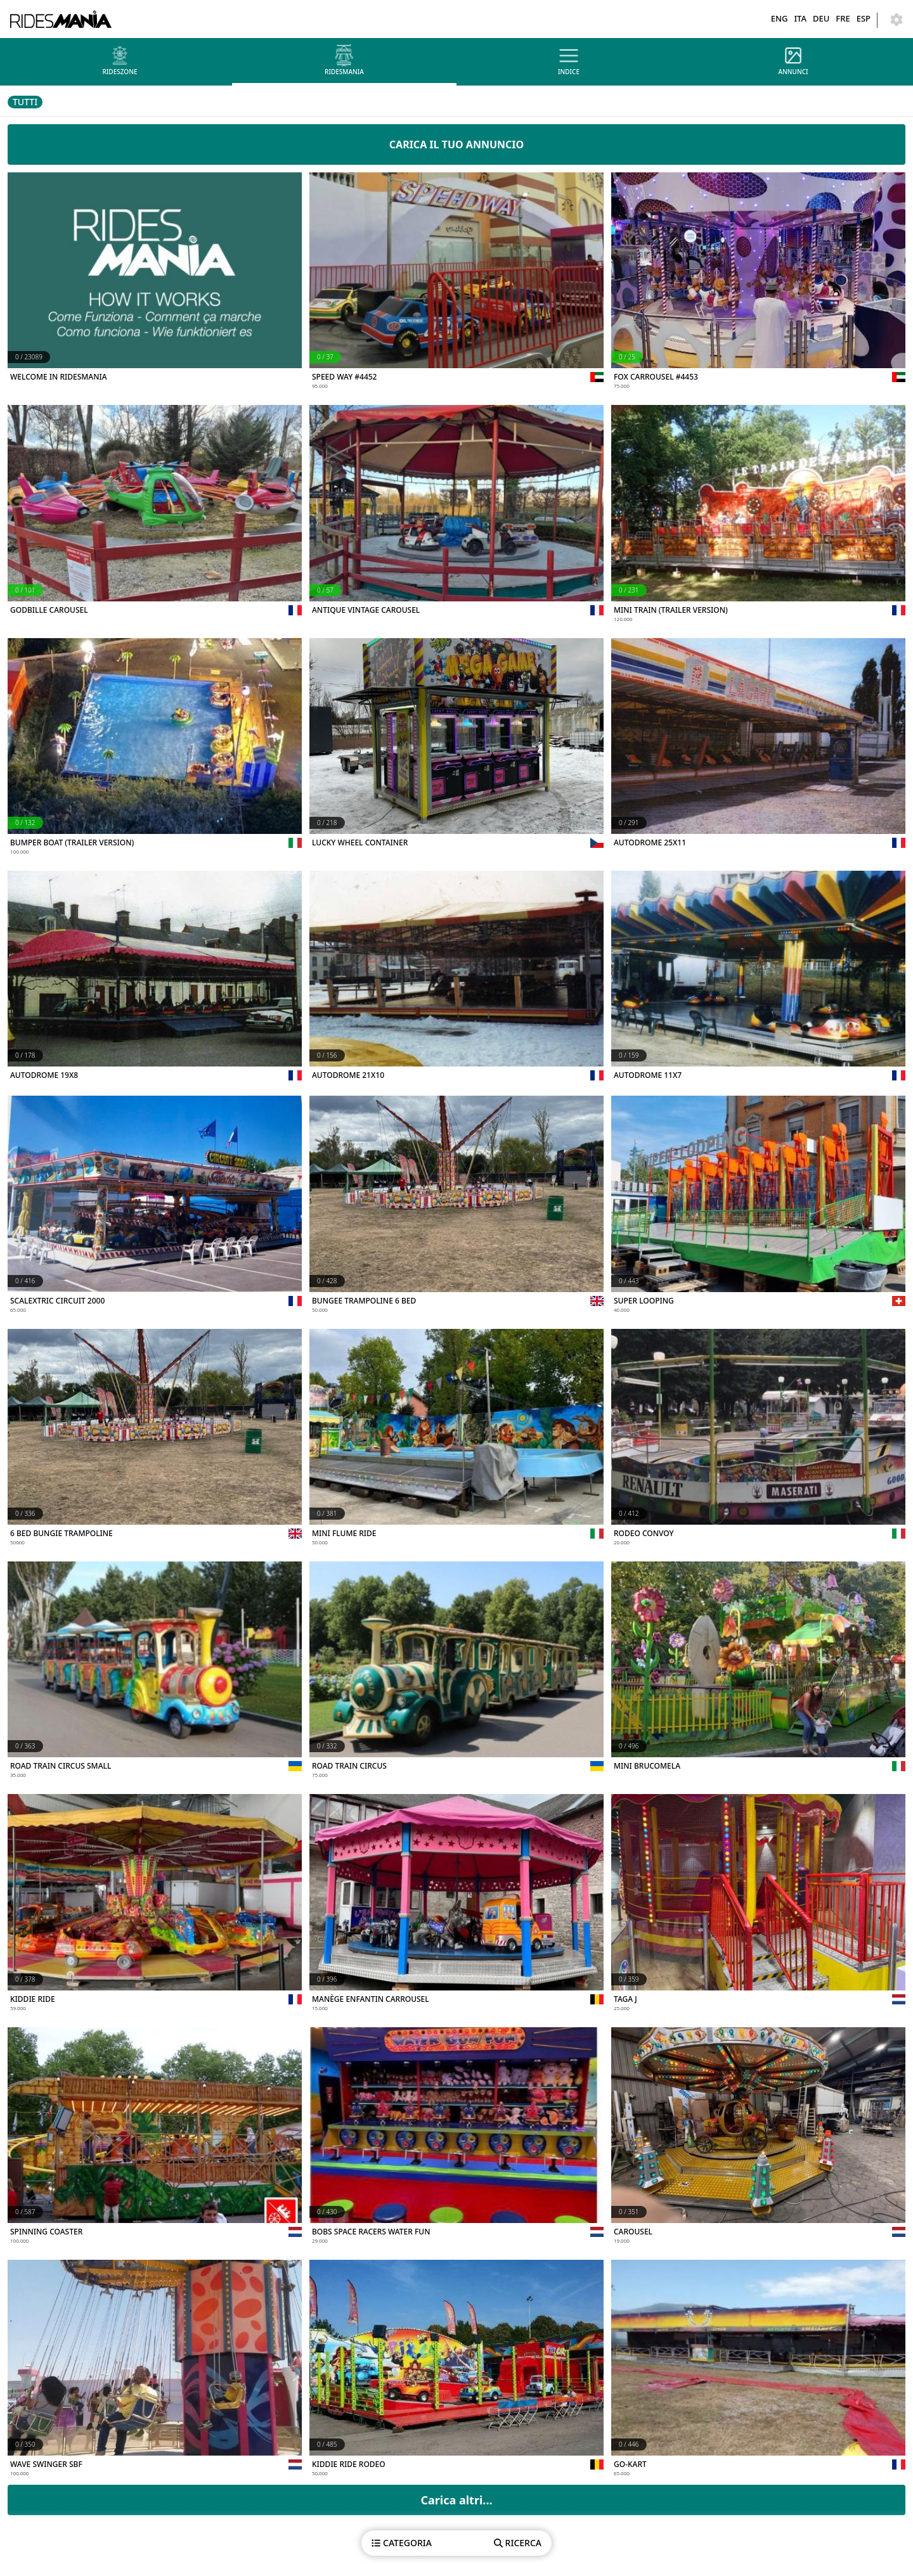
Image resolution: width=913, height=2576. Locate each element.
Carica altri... (456, 2500)
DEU (821, 18)
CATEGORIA (402, 2543)
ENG (779, 18)
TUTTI (25, 102)
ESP (864, 18)
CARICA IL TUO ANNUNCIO (456, 144)
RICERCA (517, 2543)
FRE (843, 18)
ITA (800, 18)
